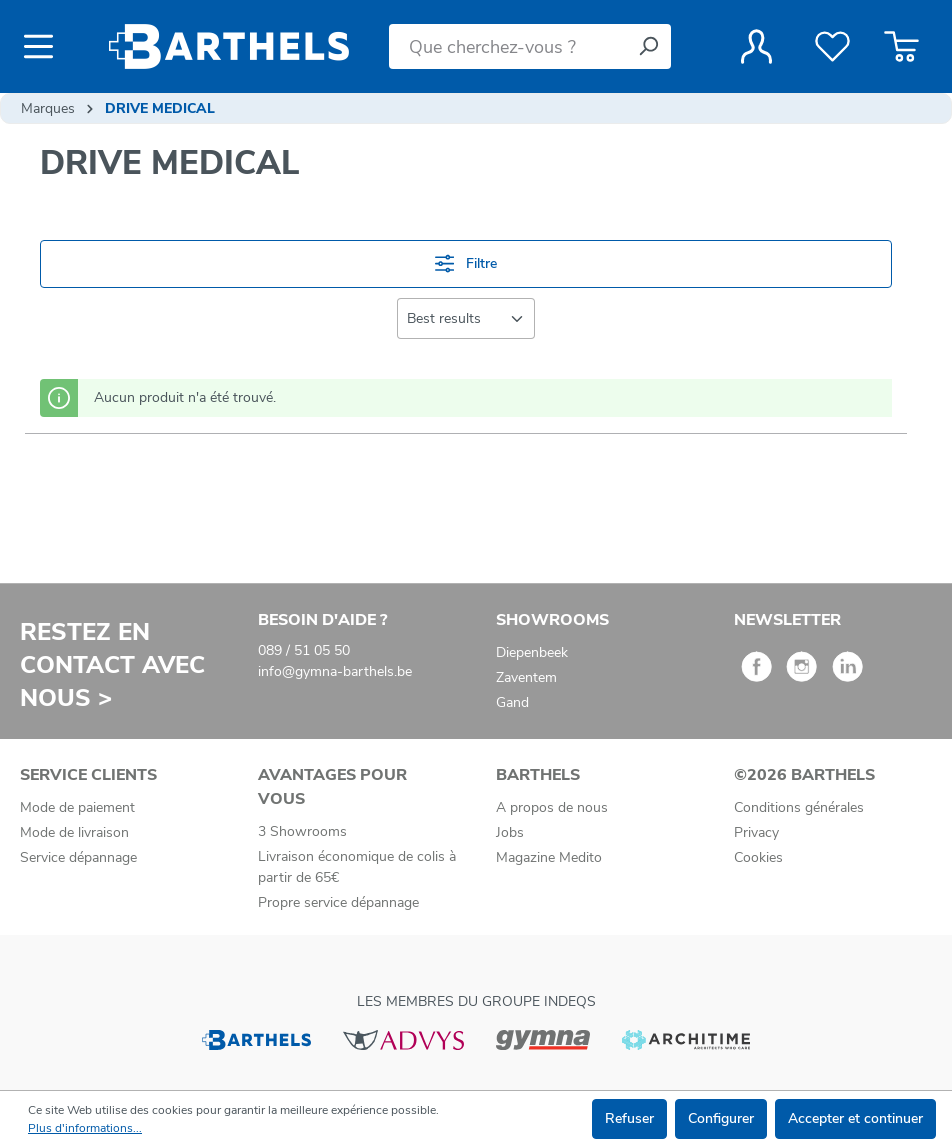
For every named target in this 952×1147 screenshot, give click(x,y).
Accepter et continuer (855, 1118)
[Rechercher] (648, 46)
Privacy (756, 832)
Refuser (629, 1118)
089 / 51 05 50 (304, 650)
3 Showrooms (302, 831)
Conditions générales (799, 807)
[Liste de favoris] (832, 47)
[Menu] (44, 47)
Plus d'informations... (85, 1128)
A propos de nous (552, 807)
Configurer (721, 1118)
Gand (512, 702)
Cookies (758, 857)
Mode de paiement (77, 807)
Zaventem (526, 677)
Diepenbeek (532, 652)
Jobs (510, 832)
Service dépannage (78, 857)
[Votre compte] (756, 47)
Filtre (466, 263)
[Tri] (466, 318)
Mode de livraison (74, 832)
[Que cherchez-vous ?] (507, 46)
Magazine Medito (549, 857)
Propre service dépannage (338, 902)
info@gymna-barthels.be (335, 671)
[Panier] (901, 47)
